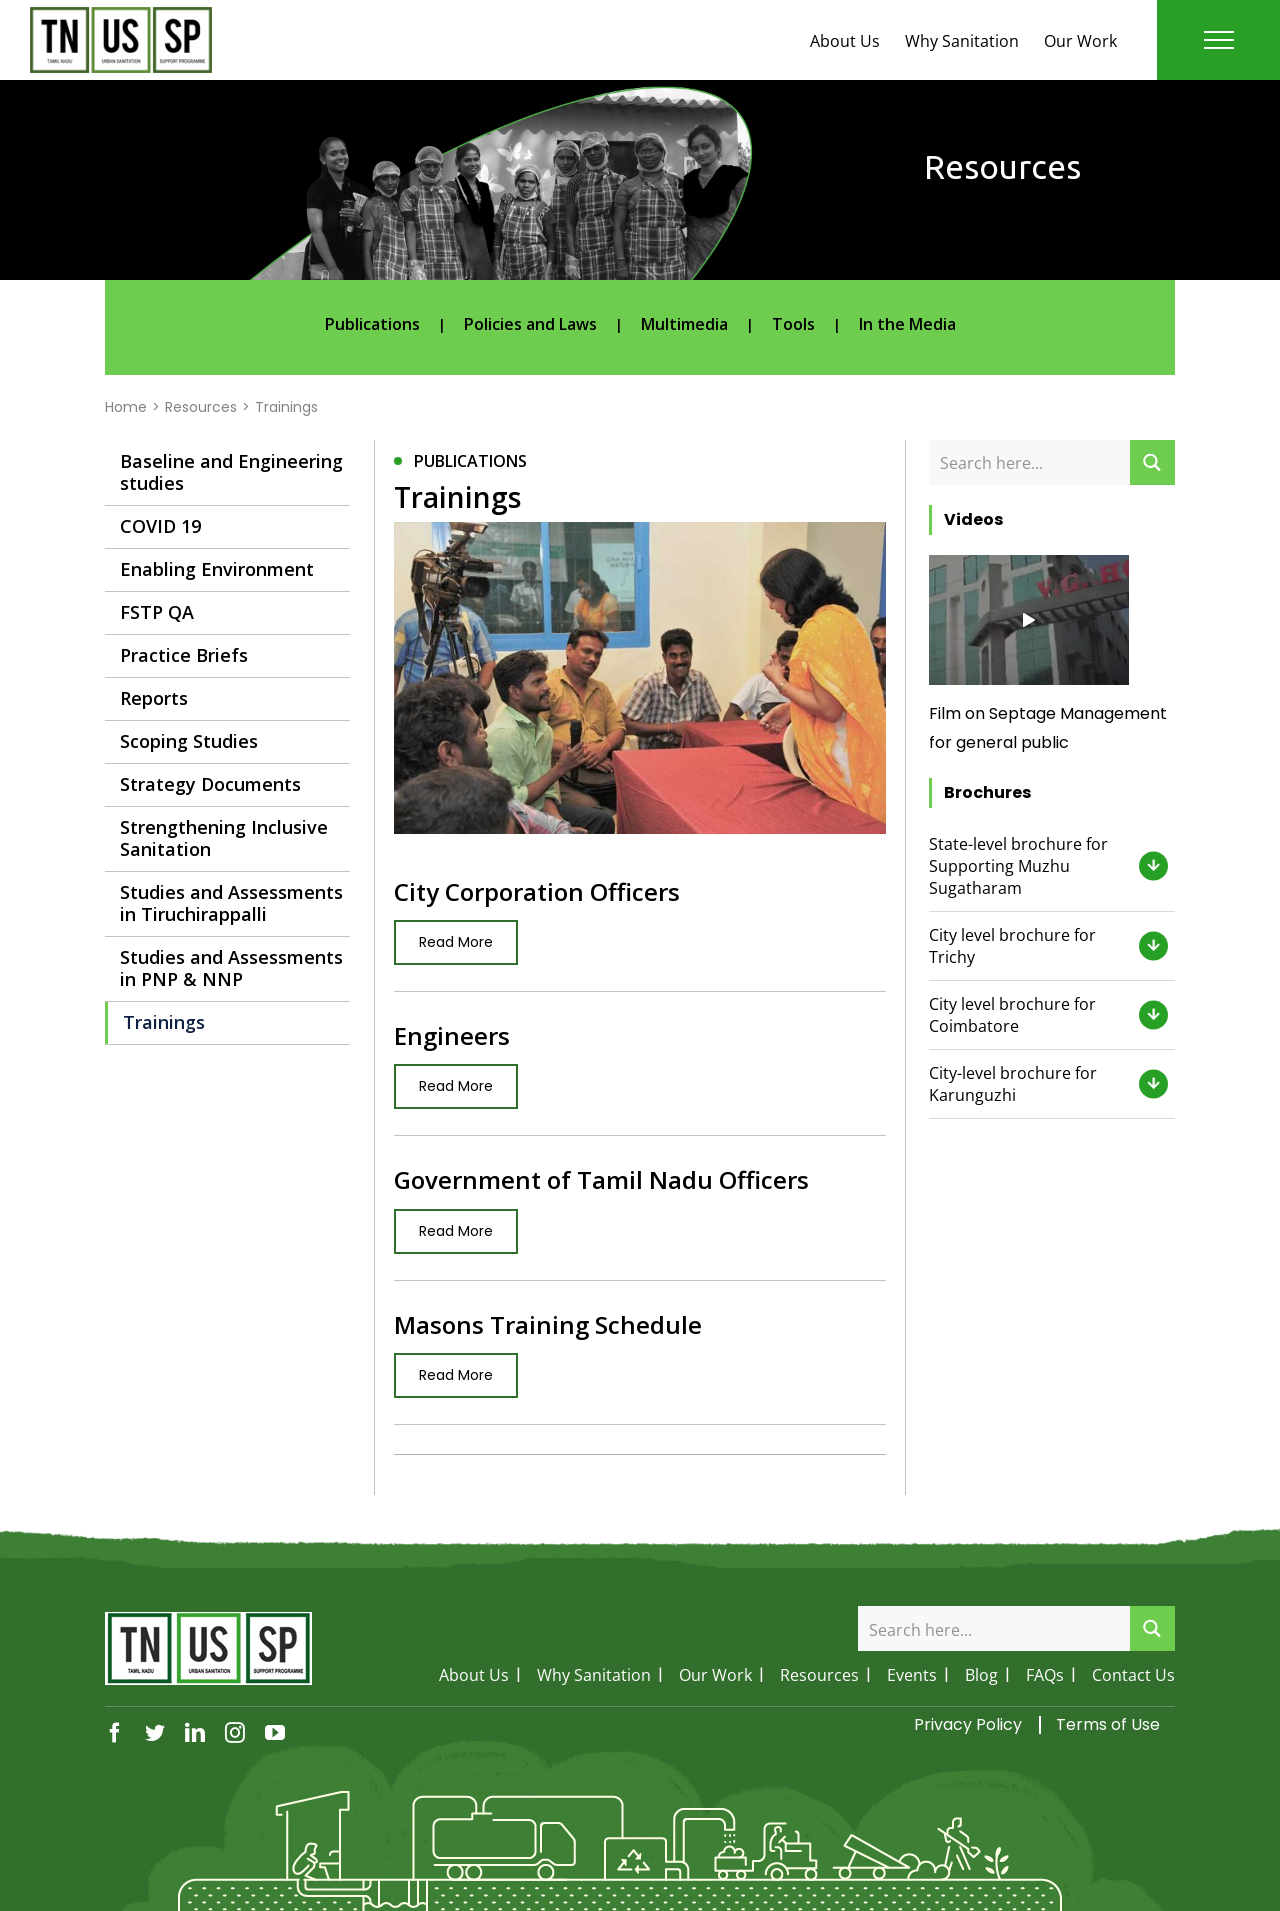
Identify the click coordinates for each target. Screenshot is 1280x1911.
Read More (456, 942)
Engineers (452, 1035)
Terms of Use (1108, 1724)
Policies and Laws (530, 324)
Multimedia (684, 324)
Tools (793, 324)
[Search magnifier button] (1152, 462)
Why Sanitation (962, 41)
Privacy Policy (968, 1724)
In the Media (907, 324)
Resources (819, 1675)
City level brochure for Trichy (1012, 946)
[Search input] (1030, 462)
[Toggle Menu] (1219, 40)
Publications (372, 324)
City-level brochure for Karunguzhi (1013, 1084)
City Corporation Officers (537, 891)
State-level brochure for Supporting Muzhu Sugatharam (1018, 866)
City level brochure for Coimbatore (1012, 1015)
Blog (981, 1675)
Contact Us (1133, 1675)
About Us (845, 41)
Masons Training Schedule (548, 1324)
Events (912, 1675)
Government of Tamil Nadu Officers (601, 1179)
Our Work (1080, 41)
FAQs (1045, 1675)
